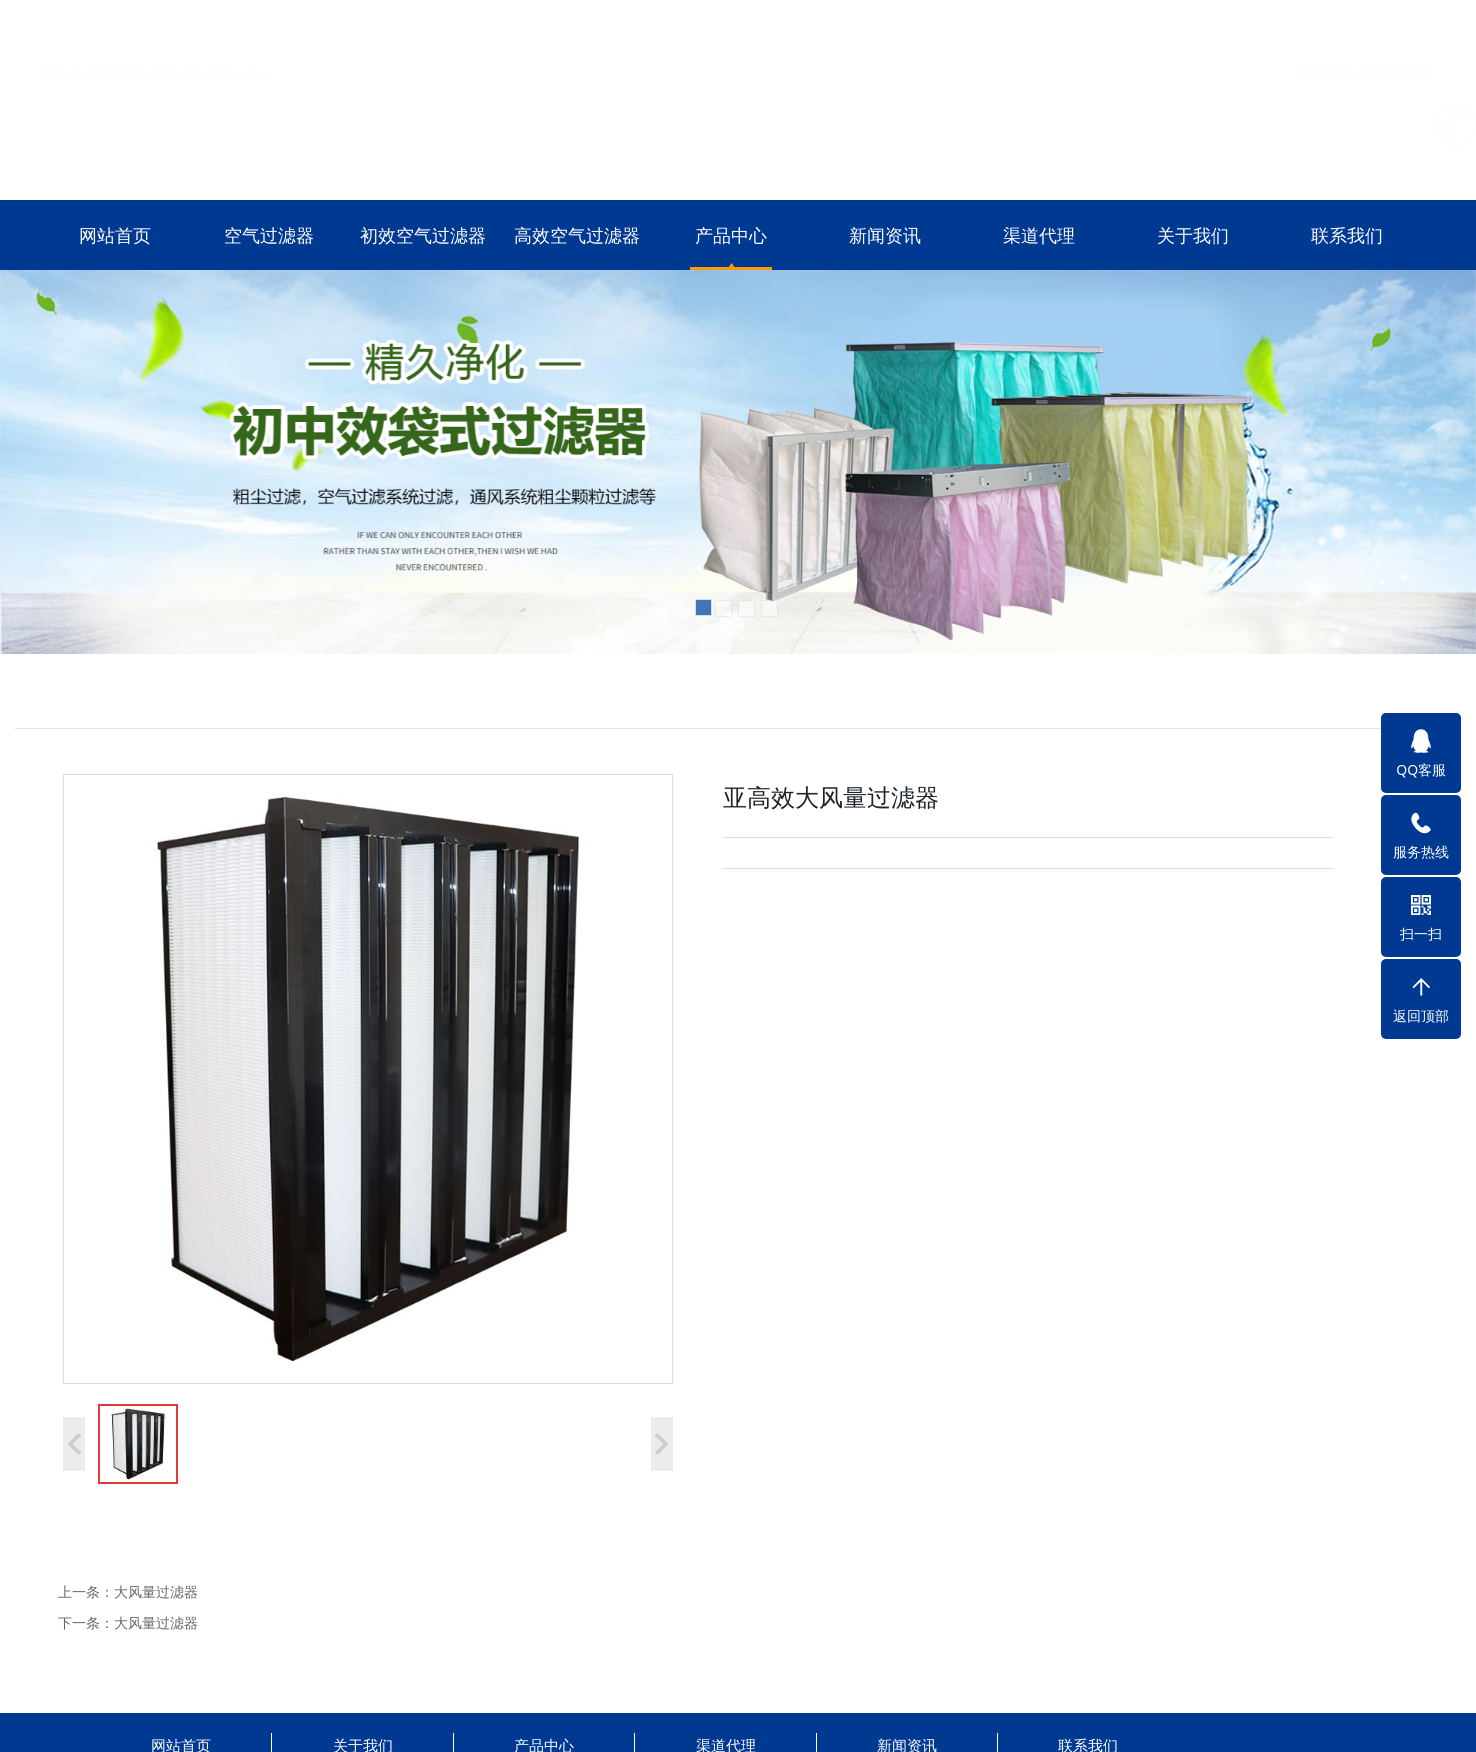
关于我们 (1193, 235)
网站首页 (1329, 23)
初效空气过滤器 (423, 235)
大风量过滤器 (156, 1591)
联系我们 (1402, 23)
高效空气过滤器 (577, 235)
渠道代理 (1039, 235)
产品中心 (731, 235)
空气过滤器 (269, 235)
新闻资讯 (885, 235)
